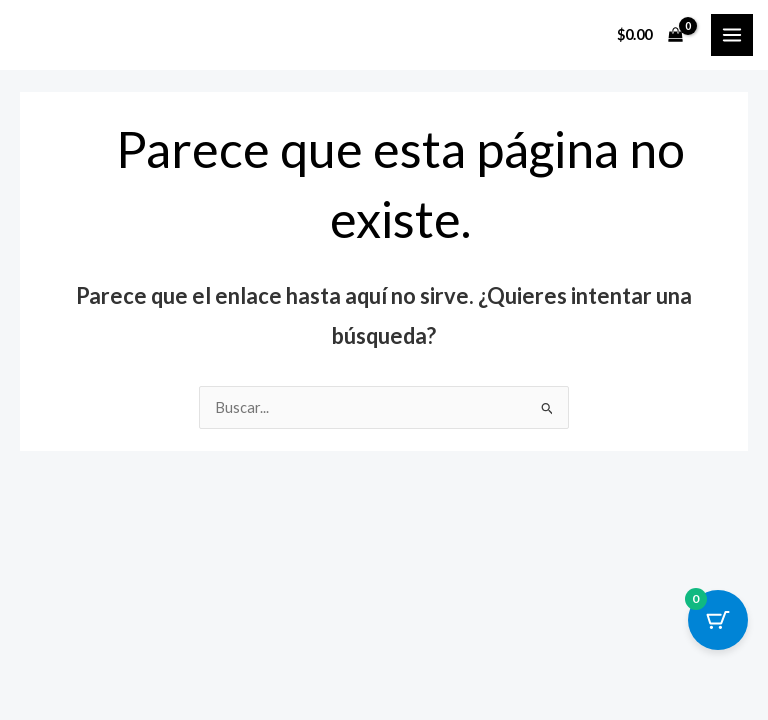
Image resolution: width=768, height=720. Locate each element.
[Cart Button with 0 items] (718, 620)
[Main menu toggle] (732, 35)
